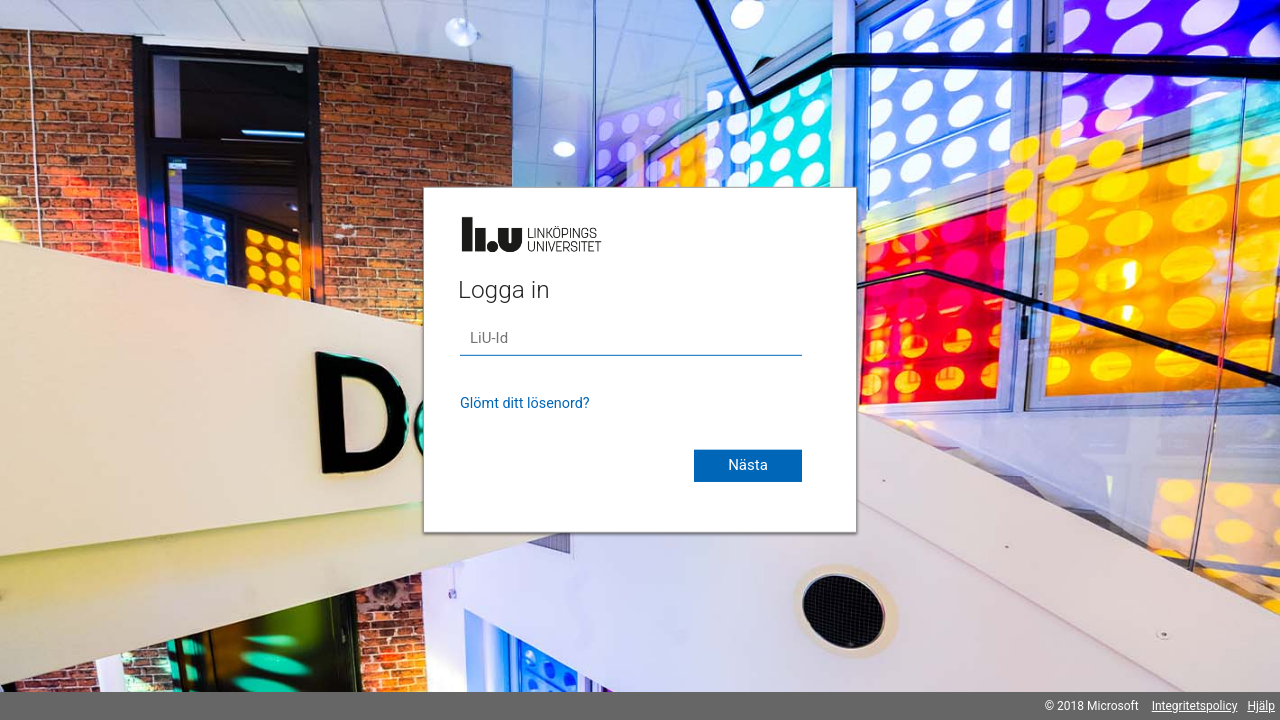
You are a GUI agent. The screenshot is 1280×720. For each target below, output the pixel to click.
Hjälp (1261, 706)
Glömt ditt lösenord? (525, 403)
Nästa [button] (748, 465)
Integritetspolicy (1195, 706)
